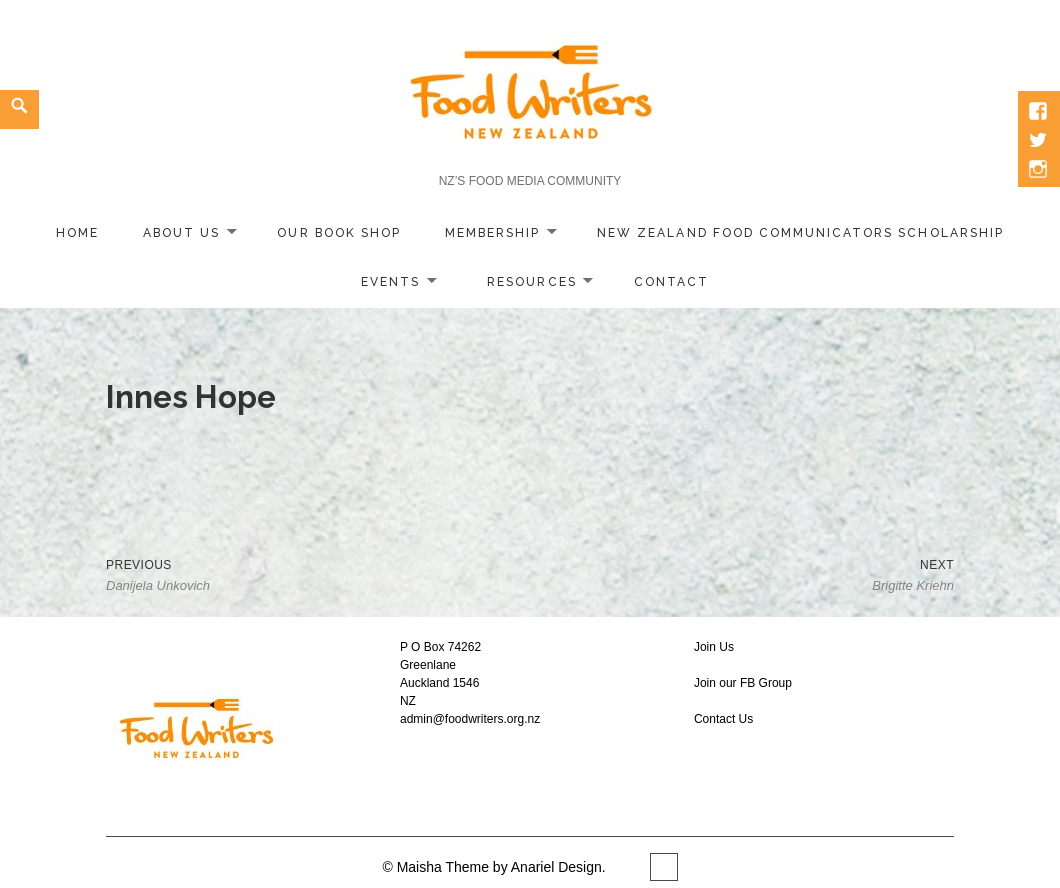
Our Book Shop (339, 233)
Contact (671, 282)
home (77, 233)
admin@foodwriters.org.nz (470, 719)
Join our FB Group (743, 683)
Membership (492, 233)
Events (390, 282)
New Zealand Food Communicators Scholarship (800, 233)
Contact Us (723, 719)
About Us (181, 233)
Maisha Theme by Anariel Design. (503, 867)
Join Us (714, 647)
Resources (531, 282)
